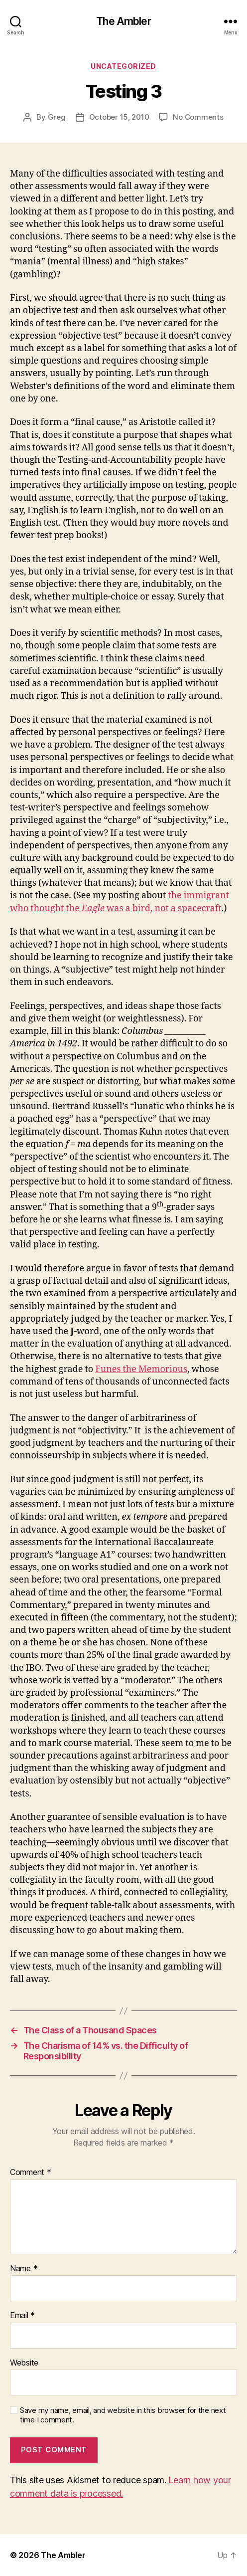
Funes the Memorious (141, 1369)
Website (24, 2363)
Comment (30, 2172)
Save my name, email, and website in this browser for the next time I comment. (123, 2415)
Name (23, 2268)
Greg (57, 117)
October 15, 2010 (119, 117)
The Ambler (123, 21)
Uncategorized (123, 66)
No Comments (198, 117)
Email (22, 2315)
